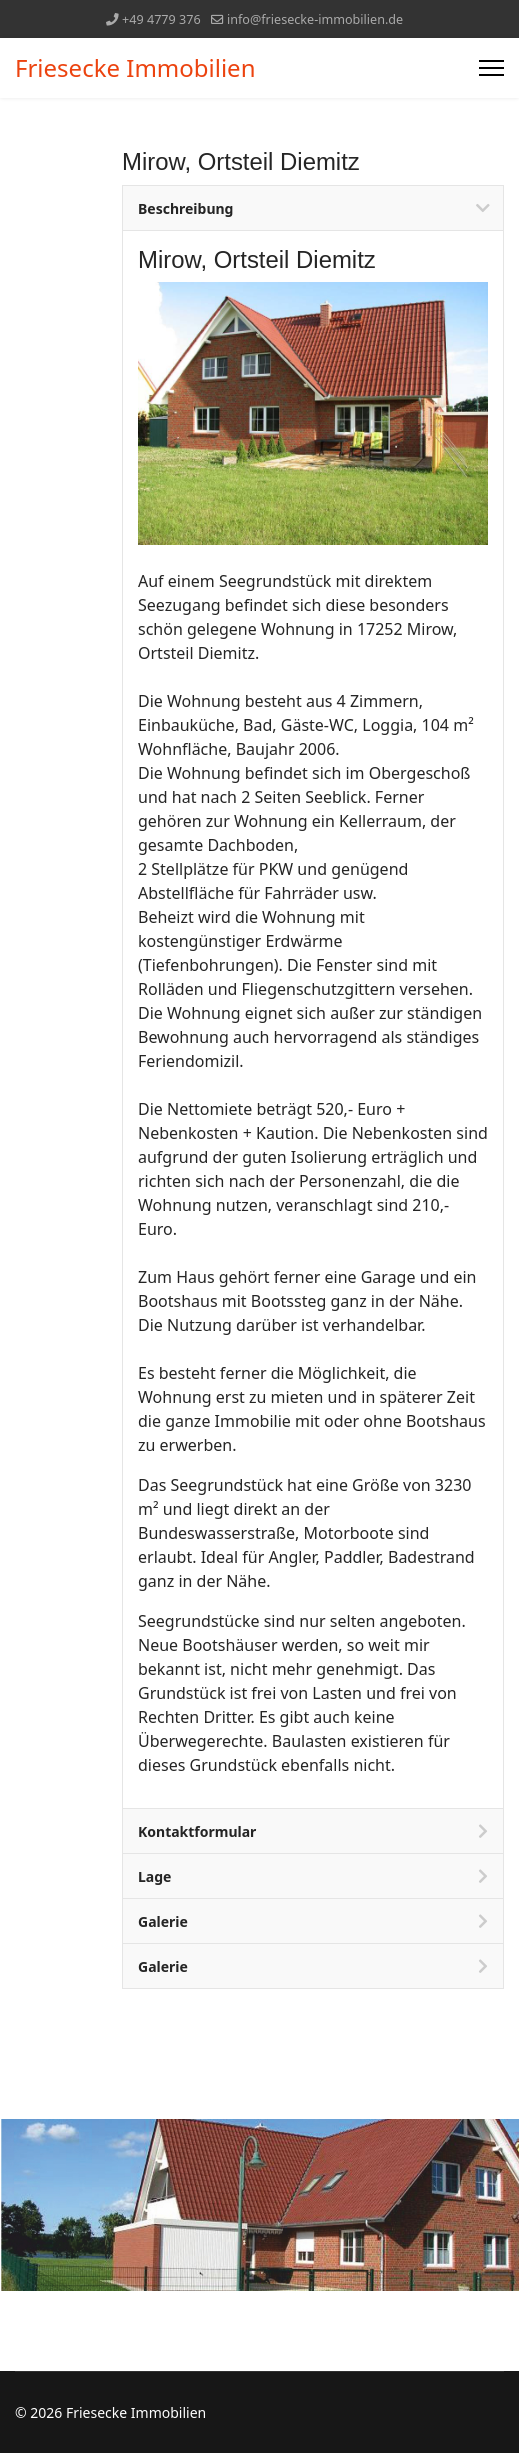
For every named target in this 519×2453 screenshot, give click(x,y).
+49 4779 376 (161, 19)
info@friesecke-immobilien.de (315, 19)
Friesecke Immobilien (135, 68)
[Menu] (491, 68)
